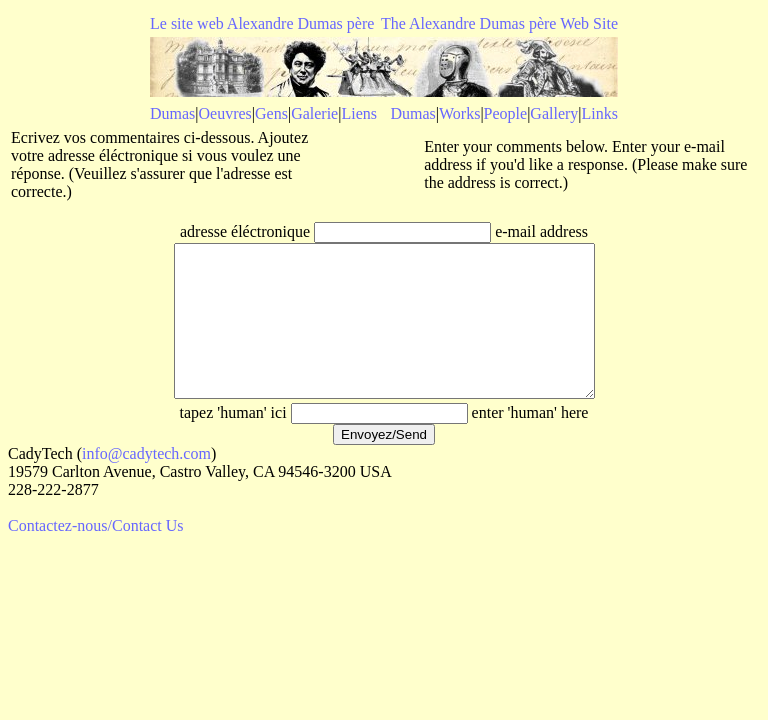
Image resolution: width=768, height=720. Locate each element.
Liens (359, 113)
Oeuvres (225, 113)
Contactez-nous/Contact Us (96, 555)
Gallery (554, 113)
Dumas (172, 113)
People (506, 113)
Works (459, 113)
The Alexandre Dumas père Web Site (499, 23)
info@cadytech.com (146, 483)
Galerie (314, 113)
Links (600, 113)
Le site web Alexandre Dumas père (262, 23)
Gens (271, 113)
